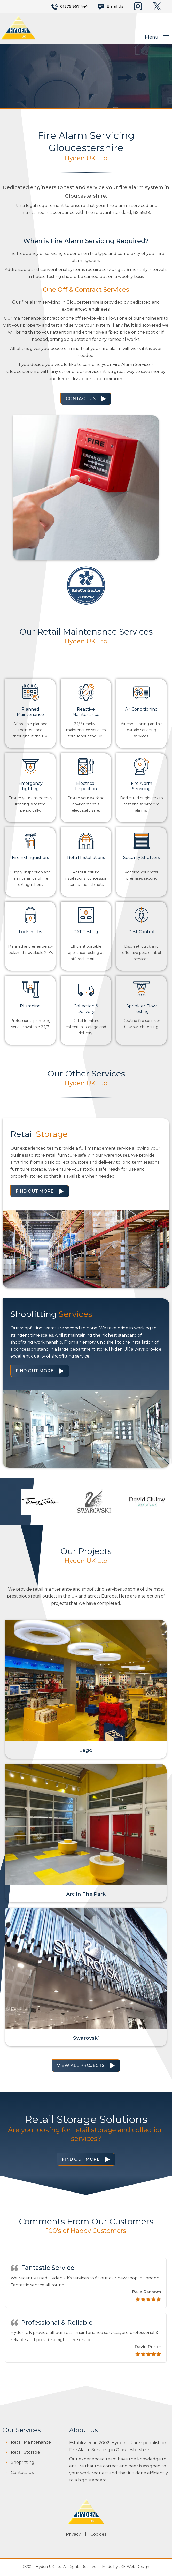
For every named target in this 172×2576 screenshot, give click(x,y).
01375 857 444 (74, 6)
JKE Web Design (134, 2567)
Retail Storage (25, 2452)
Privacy (73, 2535)
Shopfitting (22, 2462)
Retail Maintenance (31, 2442)
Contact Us (81, 398)
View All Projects (81, 2065)
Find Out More (35, 1191)
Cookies (98, 2535)
